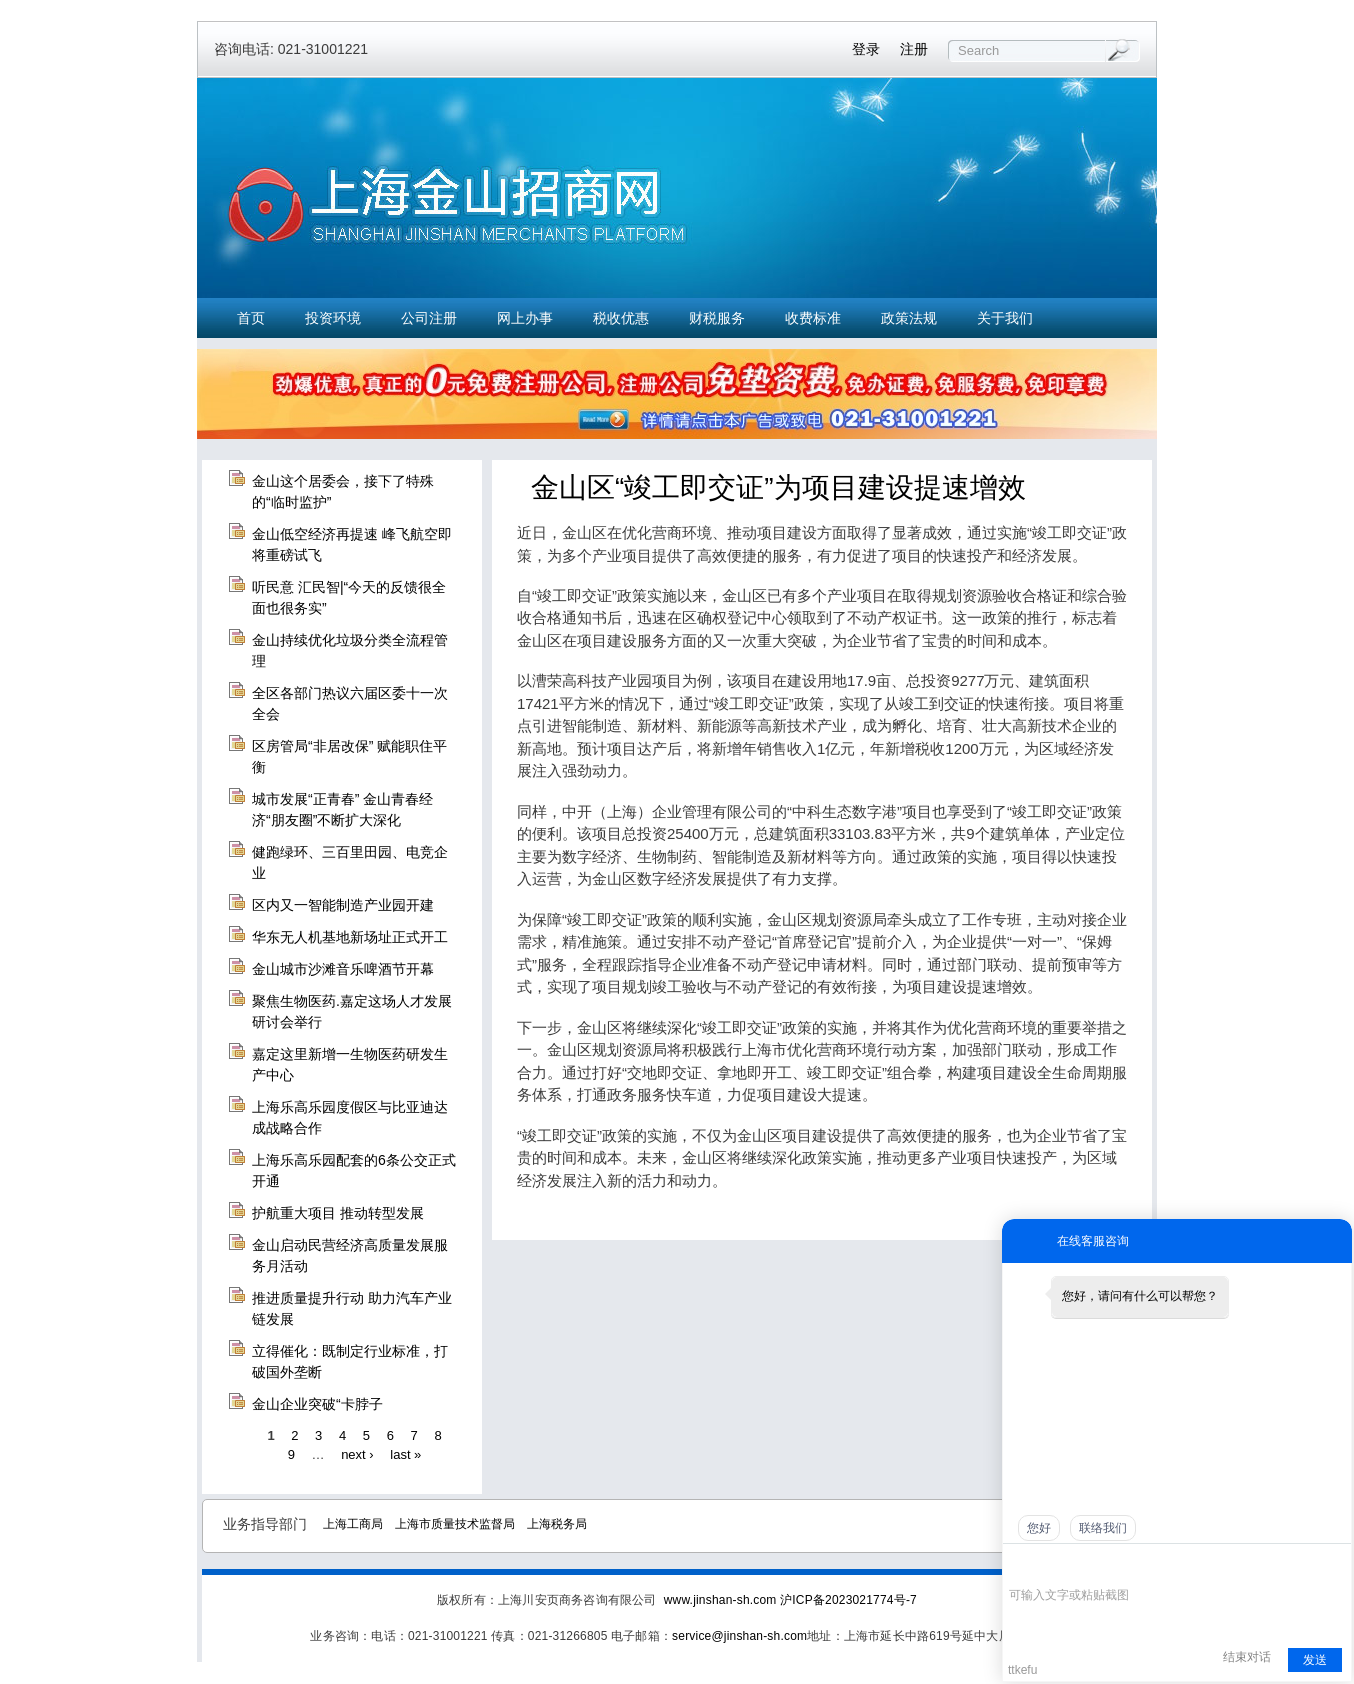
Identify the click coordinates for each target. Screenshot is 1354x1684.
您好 (1039, 1528)
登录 (866, 49)
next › (357, 1454)
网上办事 (525, 318)
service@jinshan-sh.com (739, 1636)
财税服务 (717, 318)
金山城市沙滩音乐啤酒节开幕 (343, 969)
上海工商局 (353, 1524)
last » (405, 1454)
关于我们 (1005, 318)
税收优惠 (621, 318)
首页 (251, 318)
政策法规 (909, 318)
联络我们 (1103, 1528)
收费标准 (813, 318)
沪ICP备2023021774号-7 (848, 1600)
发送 (1315, 1660)
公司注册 (429, 318)
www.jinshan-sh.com (722, 1600)
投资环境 (333, 318)
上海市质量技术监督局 (455, 1524)
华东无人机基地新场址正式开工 (350, 937)
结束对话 (1247, 1657)
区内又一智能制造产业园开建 (343, 905)
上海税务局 (557, 1524)
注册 (914, 49)
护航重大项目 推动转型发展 (338, 1213)
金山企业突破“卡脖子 (317, 1404)
